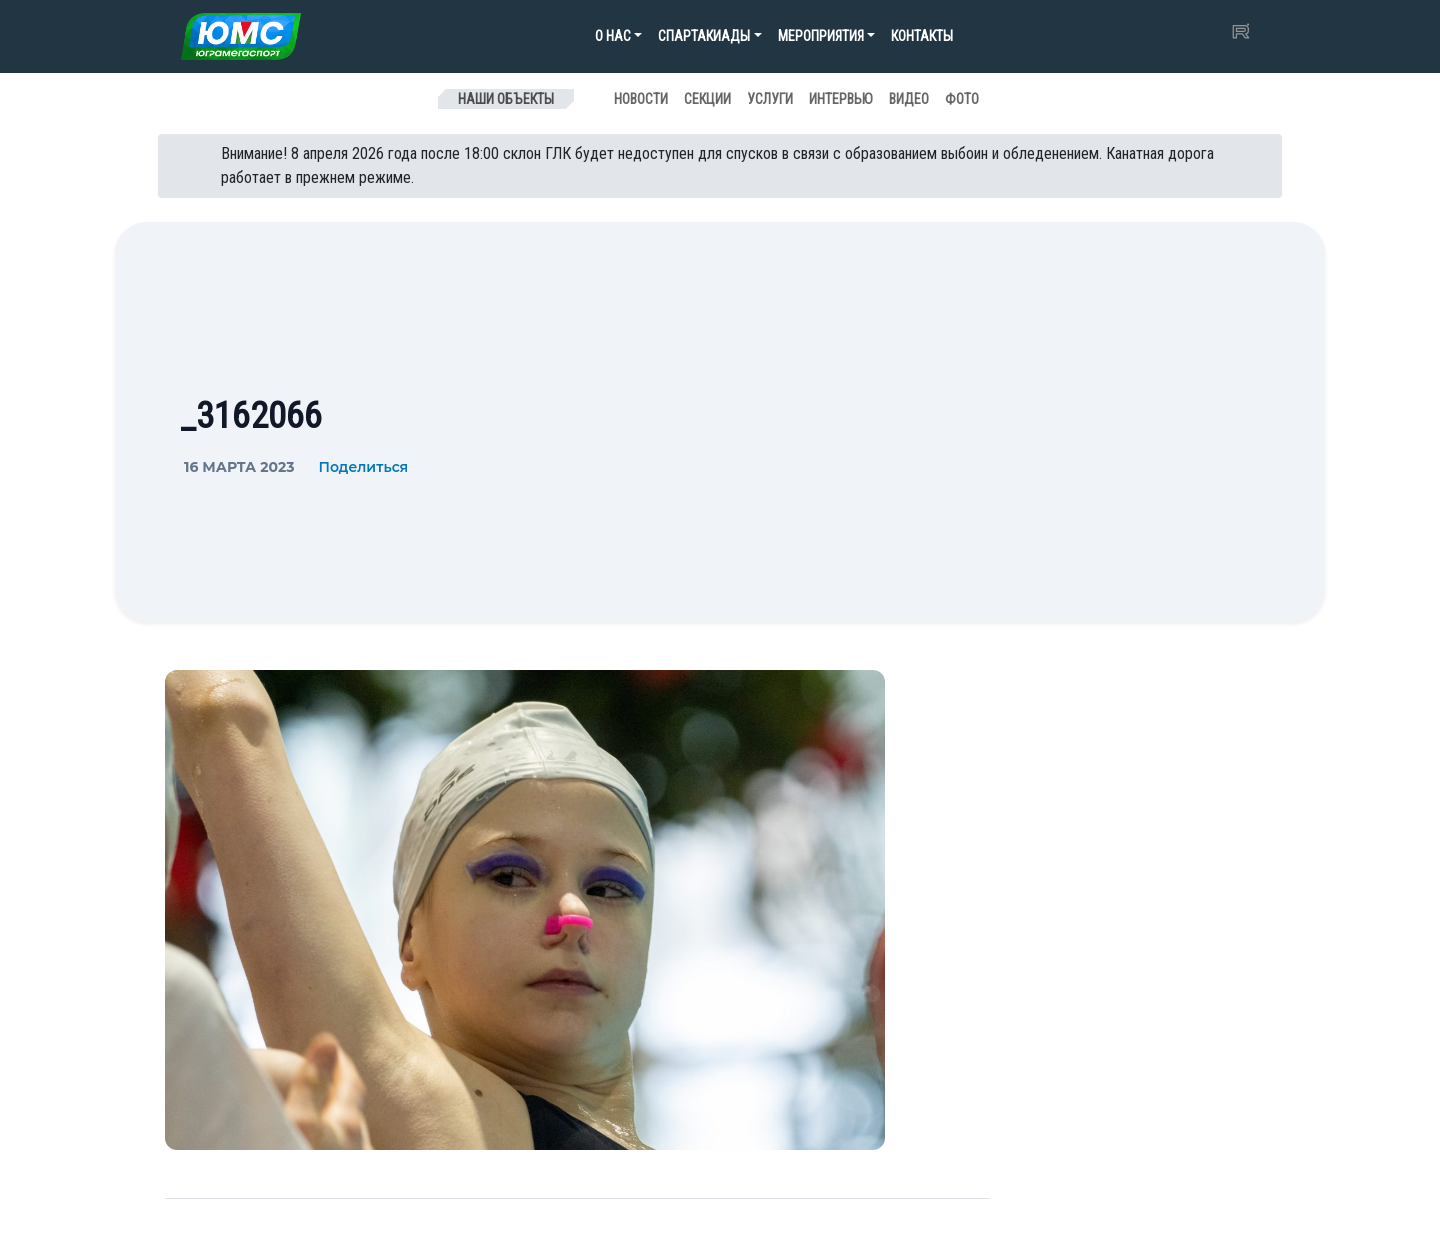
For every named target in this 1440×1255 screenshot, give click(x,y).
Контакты (922, 36)
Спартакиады (704, 36)
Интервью (841, 99)
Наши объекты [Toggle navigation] (506, 99)
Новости (641, 99)
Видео (909, 99)
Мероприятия (821, 36)
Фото (962, 99)
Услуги (770, 99)
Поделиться (363, 467)
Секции (707, 99)
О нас (613, 36)
